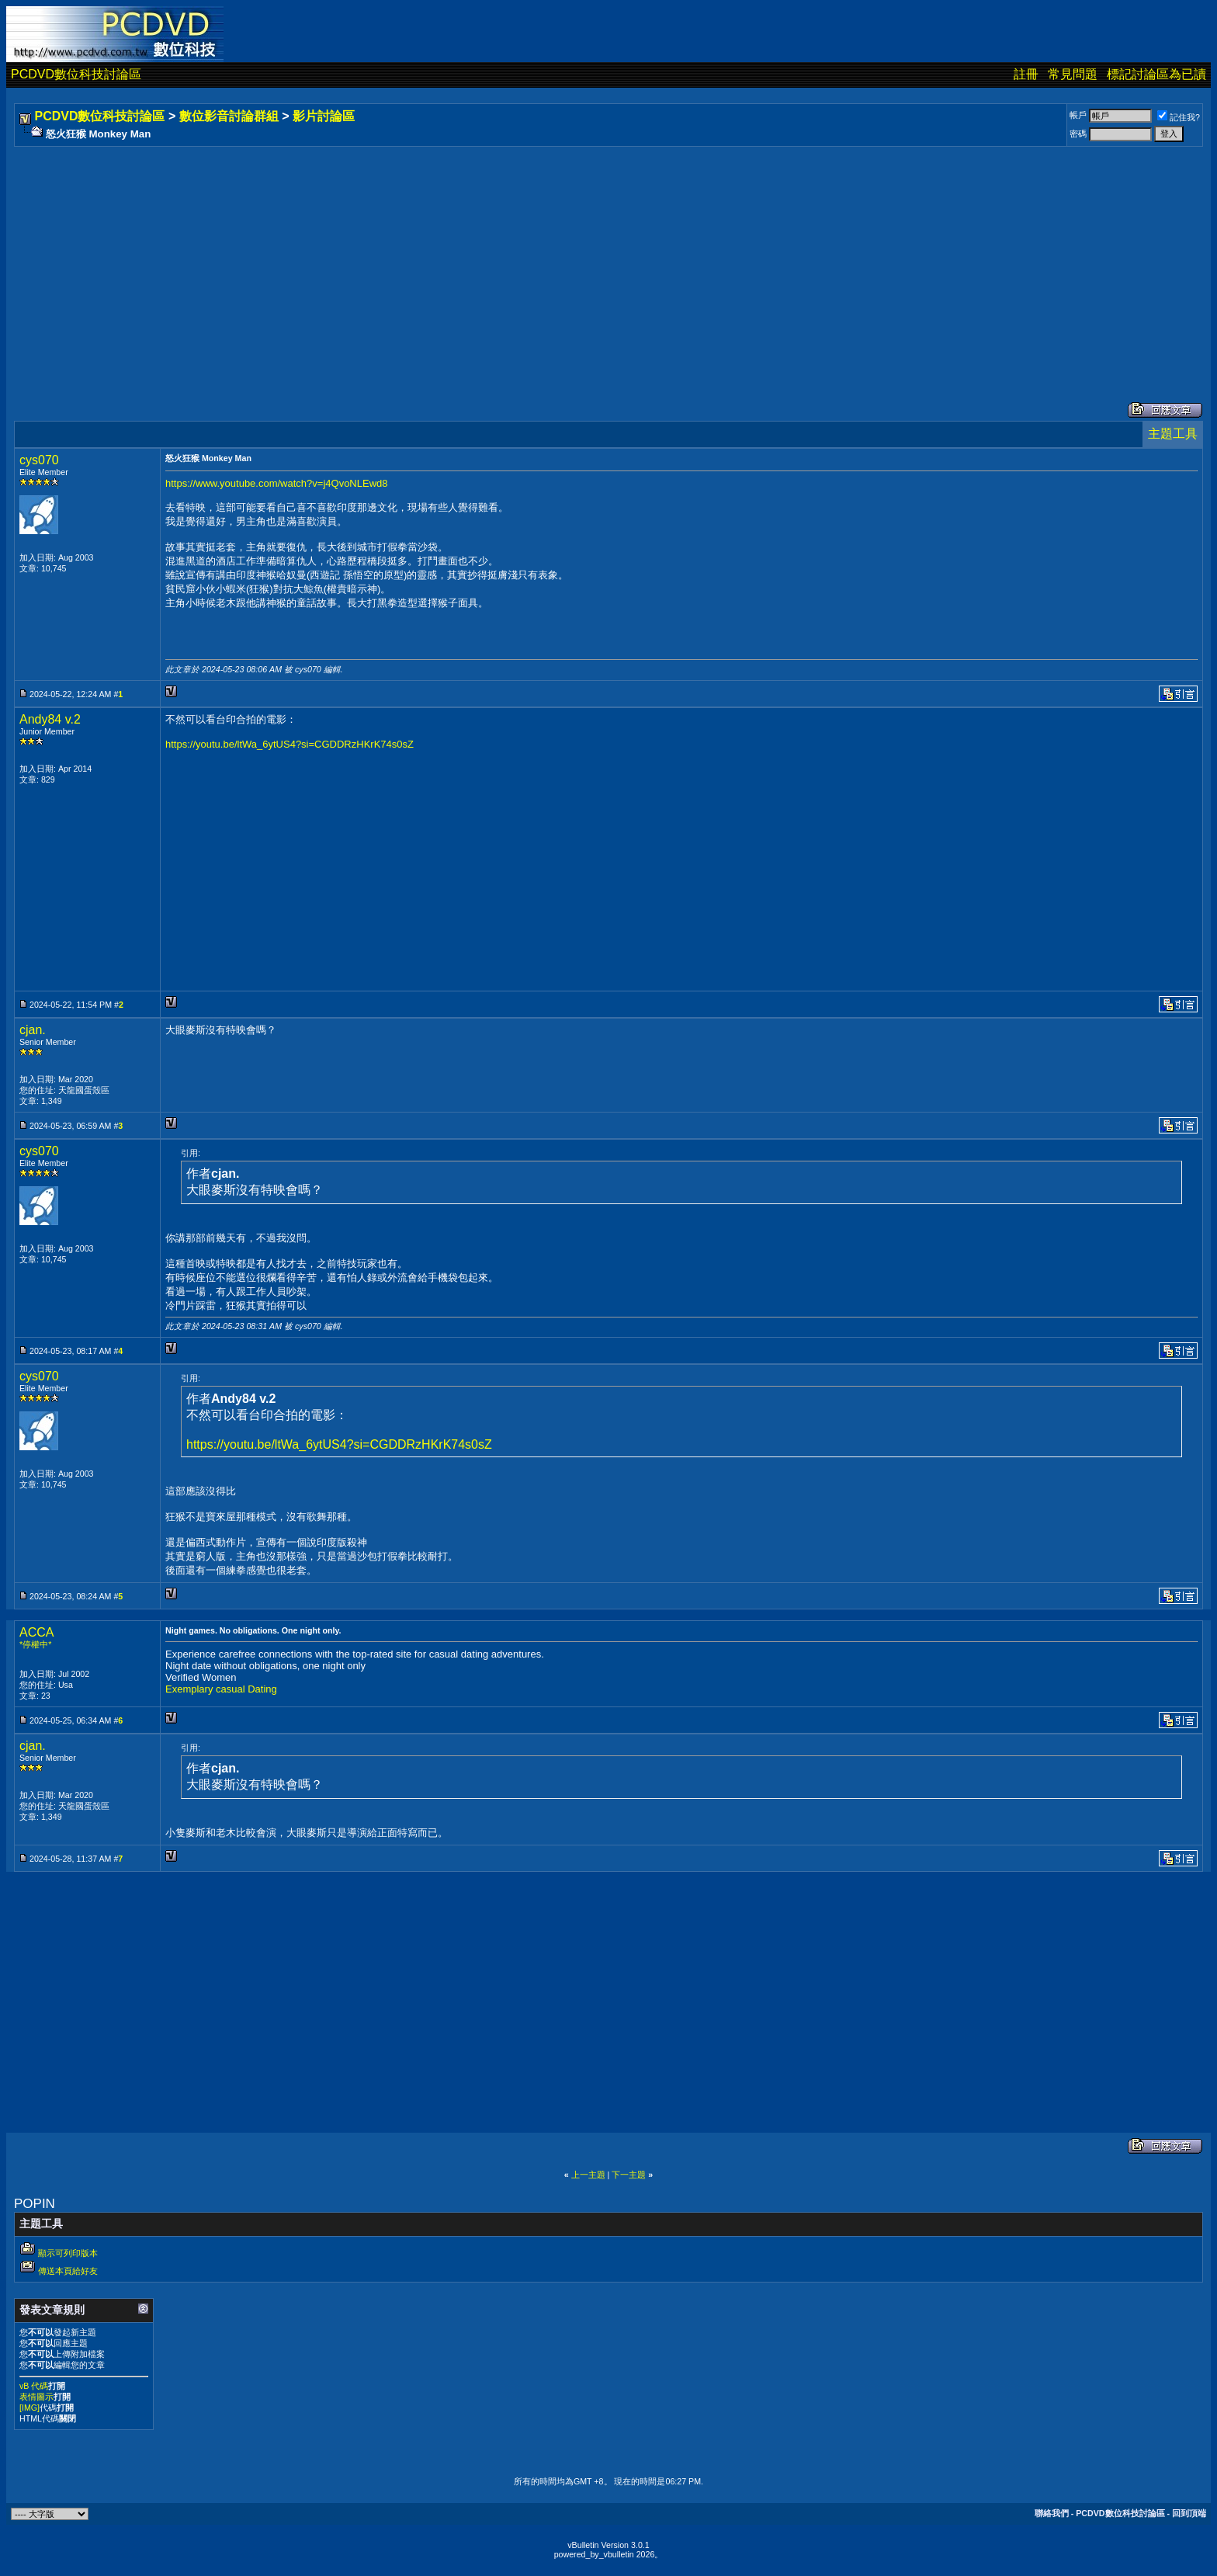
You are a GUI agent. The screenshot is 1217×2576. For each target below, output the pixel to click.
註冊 (1026, 74)
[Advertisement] (482, 258)
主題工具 (1173, 433)
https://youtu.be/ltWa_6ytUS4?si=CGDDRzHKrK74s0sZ (289, 744)
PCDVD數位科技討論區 (76, 74)
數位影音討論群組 (229, 116)
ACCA (36, 1632)
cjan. (32, 1029)
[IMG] (29, 2407)
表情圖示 (36, 2396)
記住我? (1178, 117)
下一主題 (629, 2174)
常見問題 (1072, 74)
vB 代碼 (33, 2385)
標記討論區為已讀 (1156, 74)
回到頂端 (1189, 2513)
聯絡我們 (1052, 2513)
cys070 (39, 460)
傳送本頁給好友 (68, 2271)
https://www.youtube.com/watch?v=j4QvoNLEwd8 (276, 483)
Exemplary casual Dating (221, 1689)
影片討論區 (324, 116)
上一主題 (588, 2174)
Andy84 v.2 (50, 719)
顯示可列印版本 (68, 2253)
